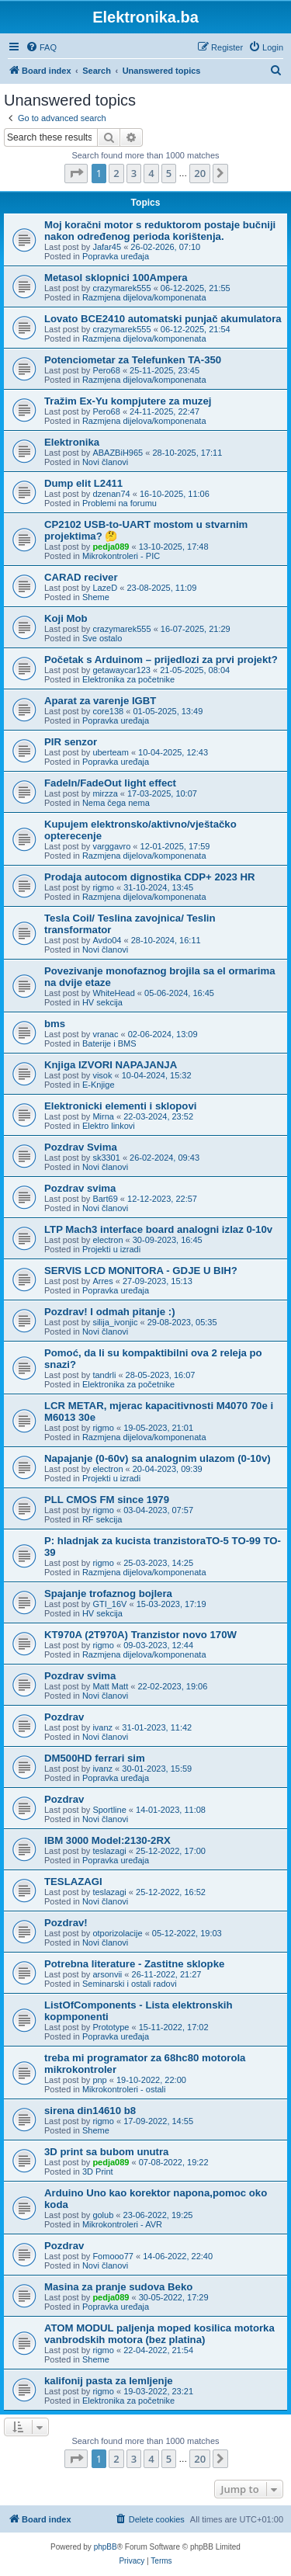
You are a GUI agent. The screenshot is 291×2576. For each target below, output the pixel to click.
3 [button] (134, 173)
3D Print (97, 2171)
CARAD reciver (81, 577)
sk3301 (106, 1157)
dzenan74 (111, 493)
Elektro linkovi (108, 1125)
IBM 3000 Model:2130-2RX (107, 1840)
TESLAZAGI (73, 1881)
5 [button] (168, 173)
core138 (107, 711)
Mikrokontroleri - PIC (121, 556)
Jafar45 (106, 247)
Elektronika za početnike (128, 679)
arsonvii (107, 1974)
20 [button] (200, 173)
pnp (99, 2080)
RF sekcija (102, 1519)
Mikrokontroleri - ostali (124, 2089)
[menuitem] (41, 47)
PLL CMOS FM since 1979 (106, 1499)
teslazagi (109, 1851)
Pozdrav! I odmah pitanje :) (109, 1312)
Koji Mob (66, 618)
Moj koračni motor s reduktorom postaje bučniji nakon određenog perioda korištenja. (159, 230)
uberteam (110, 752)
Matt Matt (110, 1686)
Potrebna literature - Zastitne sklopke (134, 1964)
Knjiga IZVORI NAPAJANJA (110, 1065)
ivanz (102, 1727)
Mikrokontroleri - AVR (122, 2224)
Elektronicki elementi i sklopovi (120, 1106)
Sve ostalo (102, 638)
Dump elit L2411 (83, 483)
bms (54, 1023)
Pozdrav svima (80, 1188)
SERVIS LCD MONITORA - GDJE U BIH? (140, 1270)
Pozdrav (64, 1717)
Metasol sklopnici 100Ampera (116, 277)
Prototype (110, 2027)
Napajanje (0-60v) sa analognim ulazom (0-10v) (157, 1458)
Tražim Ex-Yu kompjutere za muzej (127, 401)
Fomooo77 (112, 2256)
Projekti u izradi (111, 1249)
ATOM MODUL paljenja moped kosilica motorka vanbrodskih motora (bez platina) (159, 2333)
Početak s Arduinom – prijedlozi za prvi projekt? (161, 659)
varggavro (111, 846)
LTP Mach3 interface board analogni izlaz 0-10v (158, 1229)
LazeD (104, 587)
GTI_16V (109, 1604)
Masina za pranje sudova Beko (118, 2287)
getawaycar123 (121, 670)
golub (102, 2215)
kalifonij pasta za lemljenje (108, 2381)
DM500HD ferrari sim (94, 1758)
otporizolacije (117, 1933)
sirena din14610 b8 (90, 2110)
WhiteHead (113, 993)
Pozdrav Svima (80, 1147)
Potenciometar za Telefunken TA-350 (132, 360)
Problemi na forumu (119, 503)
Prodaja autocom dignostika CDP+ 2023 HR (149, 877)
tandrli (104, 1375)
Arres (102, 1281)
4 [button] (151, 173)
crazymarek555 (121, 288)
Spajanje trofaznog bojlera (108, 1593)
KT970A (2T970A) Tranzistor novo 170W (140, 1634)
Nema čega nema (116, 802)
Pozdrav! (66, 1923)
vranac (105, 1034)
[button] (76, 173)
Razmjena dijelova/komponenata (144, 297)
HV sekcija (102, 1002)
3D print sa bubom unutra (106, 2152)
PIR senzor (70, 742)
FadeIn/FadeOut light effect (110, 783)
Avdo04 (106, 940)
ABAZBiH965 (117, 452)
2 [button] (116, 173)
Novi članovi (105, 462)
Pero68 (106, 370)
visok (102, 1075)
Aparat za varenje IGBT (100, 700)
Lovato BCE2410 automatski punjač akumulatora (163, 319)
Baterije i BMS (109, 1043)
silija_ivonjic (114, 1322)
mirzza (104, 793)
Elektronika (71, 442)
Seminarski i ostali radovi (129, 1983)
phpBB (105, 2547)
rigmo (103, 887)
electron (107, 1240)
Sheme (95, 597)
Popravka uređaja (115, 256)
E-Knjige (98, 1084)
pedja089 (110, 546)
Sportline (109, 1809)
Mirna (103, 1116)
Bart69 (104, 1198)
